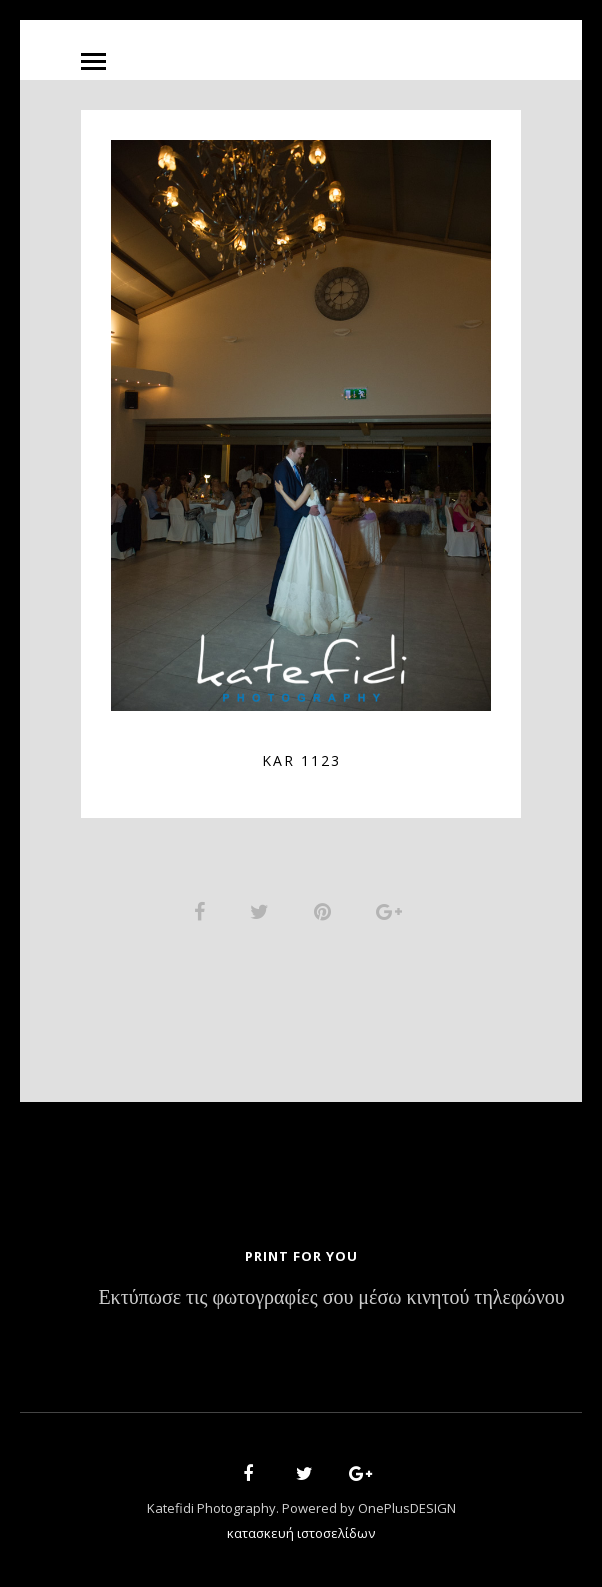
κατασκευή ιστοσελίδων (301, 1533)
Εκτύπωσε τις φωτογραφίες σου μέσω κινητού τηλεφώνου (331, 1298)
